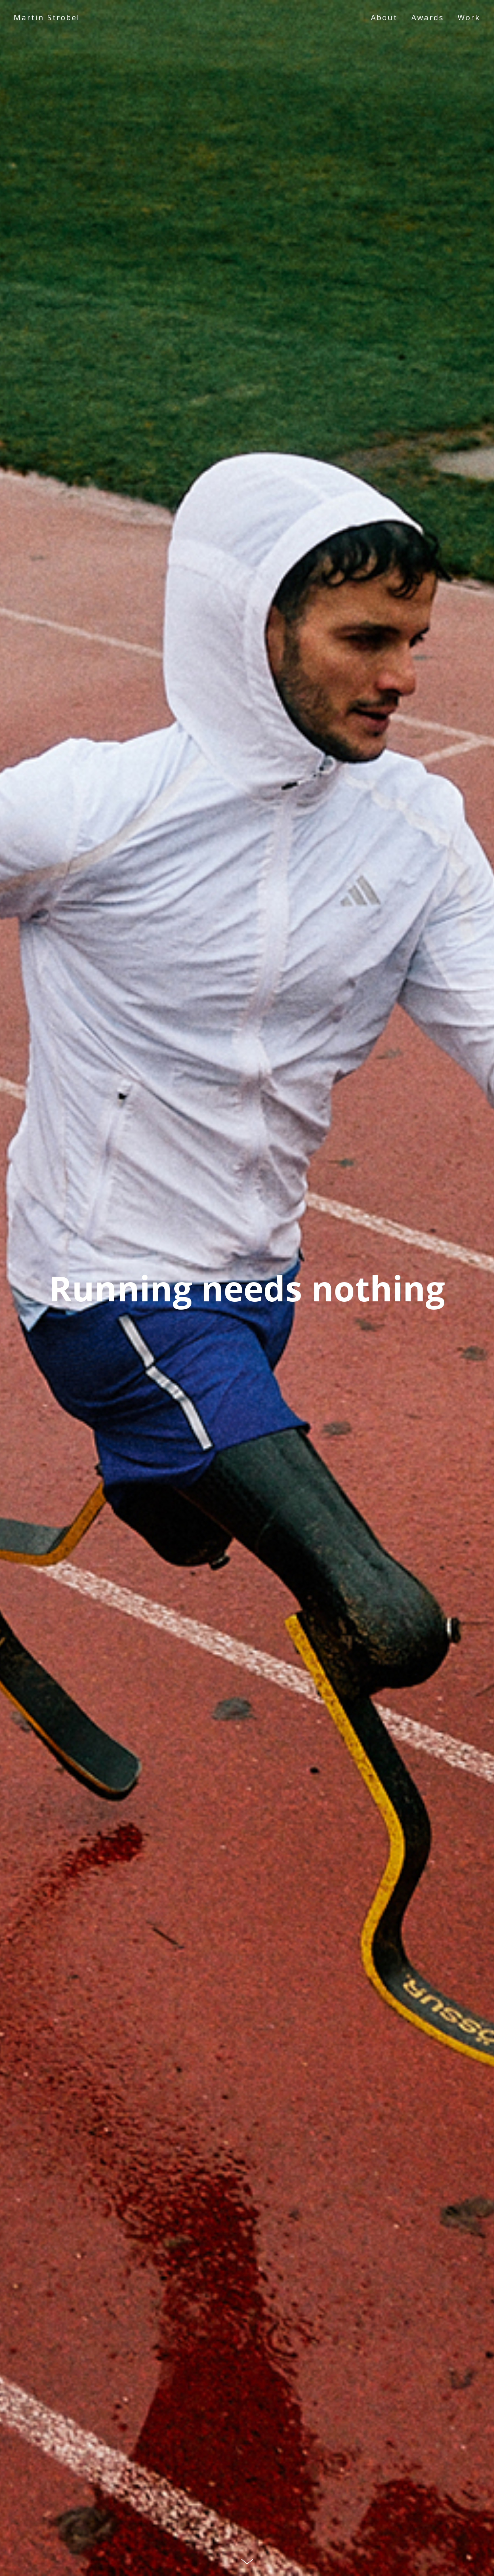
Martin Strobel (47, 17)
